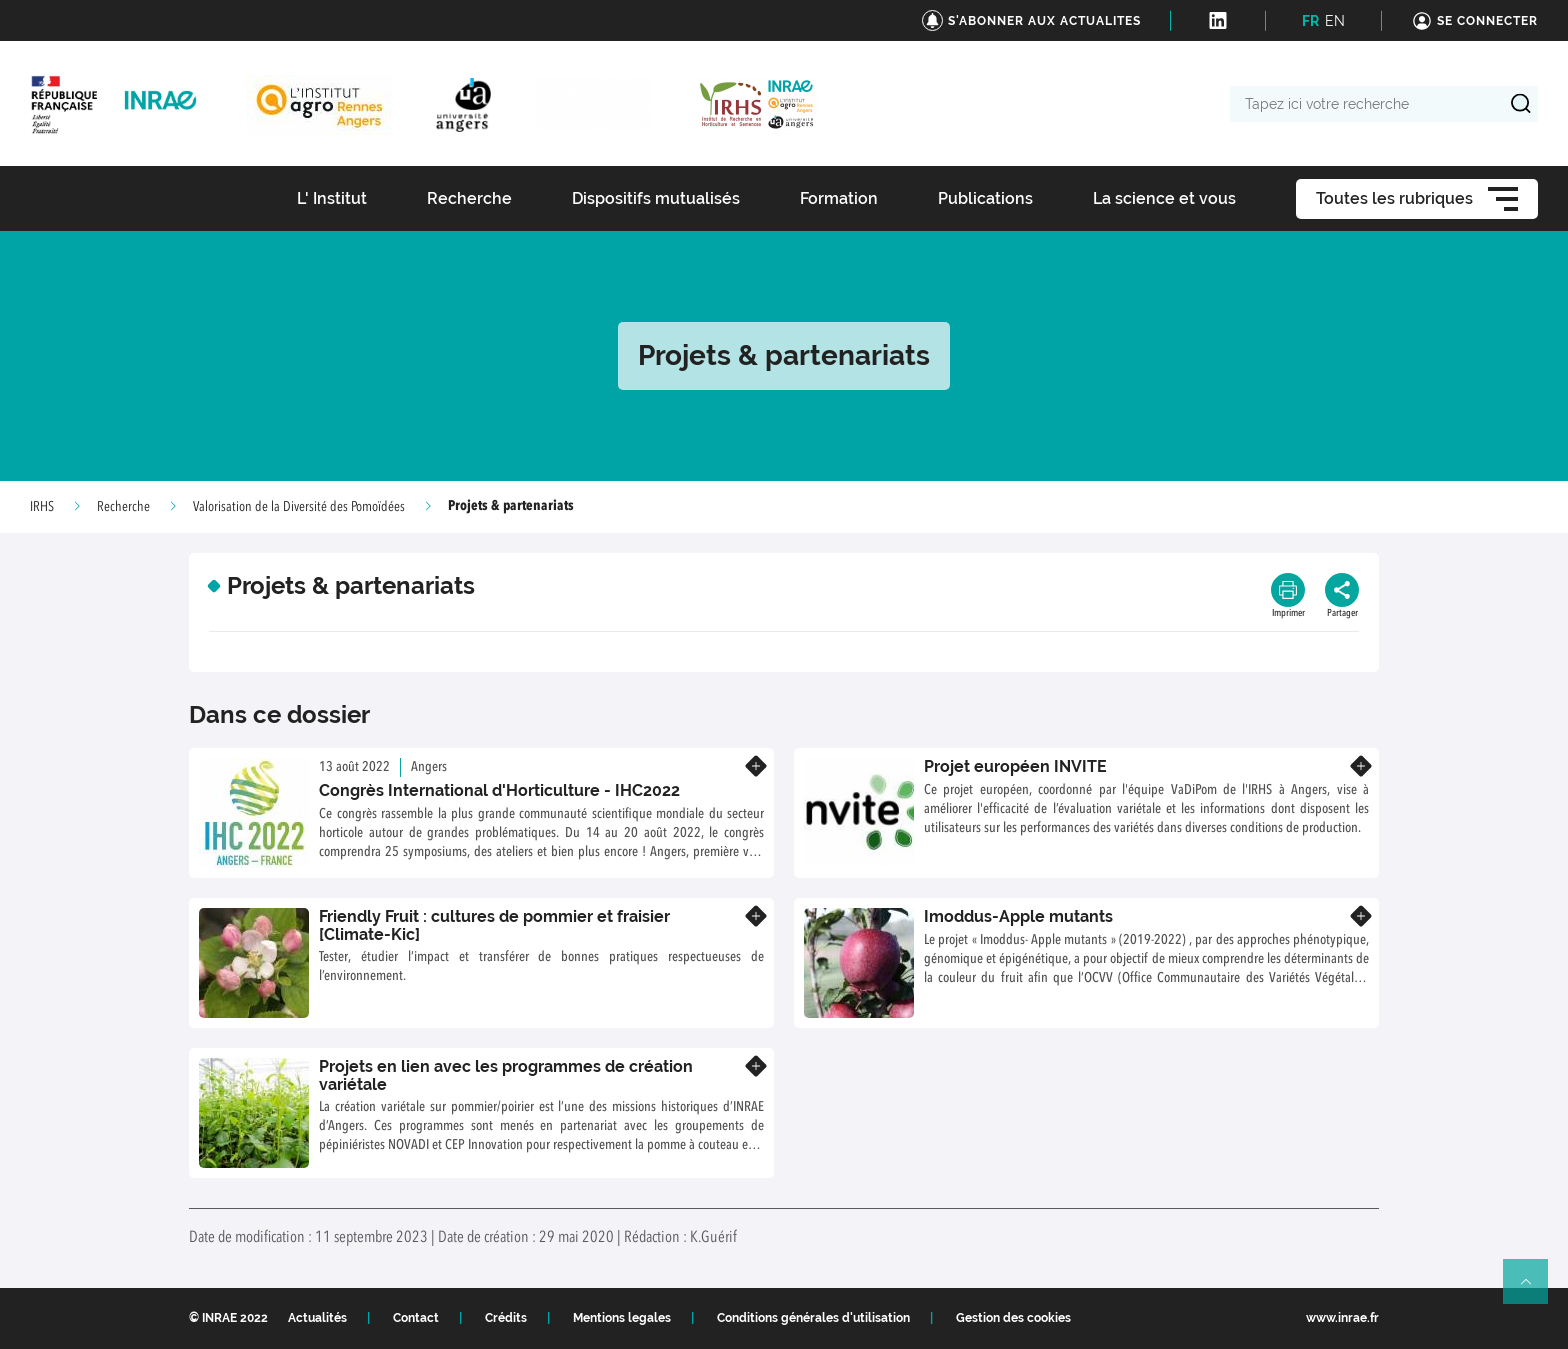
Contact (416, 1318)
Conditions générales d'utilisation (813, 1318)
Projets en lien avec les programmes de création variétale (506, 1075)
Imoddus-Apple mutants (1018, 916)
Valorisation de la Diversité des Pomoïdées (299, 507)
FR (1310, 21)
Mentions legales (622, 1318)
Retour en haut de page (1534, 1290)
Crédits (506, 1318)
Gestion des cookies (1013, 1318)
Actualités (317, 1318)
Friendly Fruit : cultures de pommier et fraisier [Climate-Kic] (494, 925)
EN (1335, 21)
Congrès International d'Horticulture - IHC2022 (499, 790)
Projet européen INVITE (1015, 766)
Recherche (123, 507)
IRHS (42, 507)
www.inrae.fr (1342, 1318)
